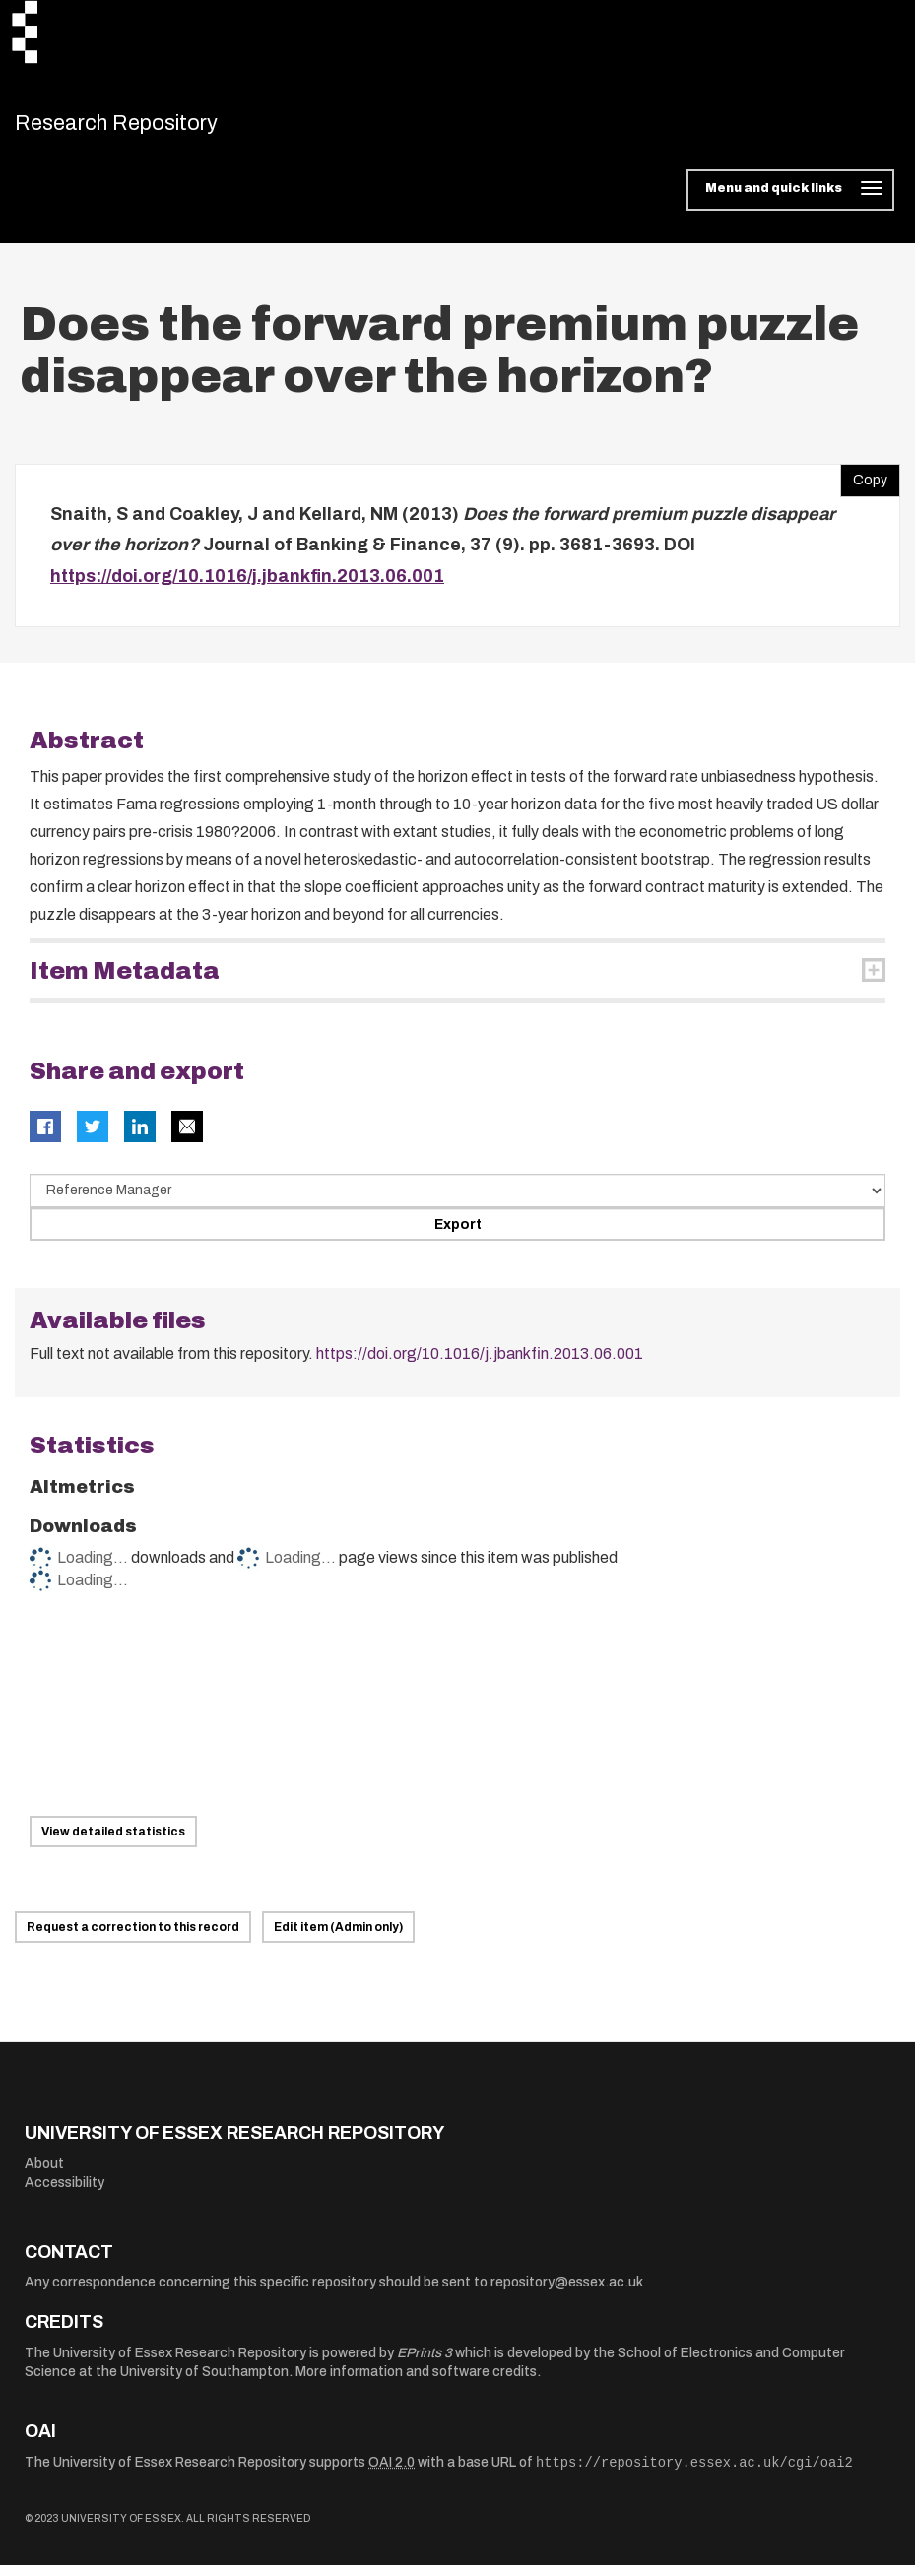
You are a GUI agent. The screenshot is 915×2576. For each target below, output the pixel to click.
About (44, 2173)
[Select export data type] (457, 1200)
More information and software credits (416, 2382)
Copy (863, 485)
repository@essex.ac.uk (566, 2293)
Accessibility (64, 2193)
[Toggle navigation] (790, 201)
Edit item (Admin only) (338, 1938)
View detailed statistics (113, 1842)
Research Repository (153, 128)
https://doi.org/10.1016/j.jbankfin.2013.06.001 (247, 586)
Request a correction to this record (133, 1938)
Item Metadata (125, 982)
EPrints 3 (424, 2362)
